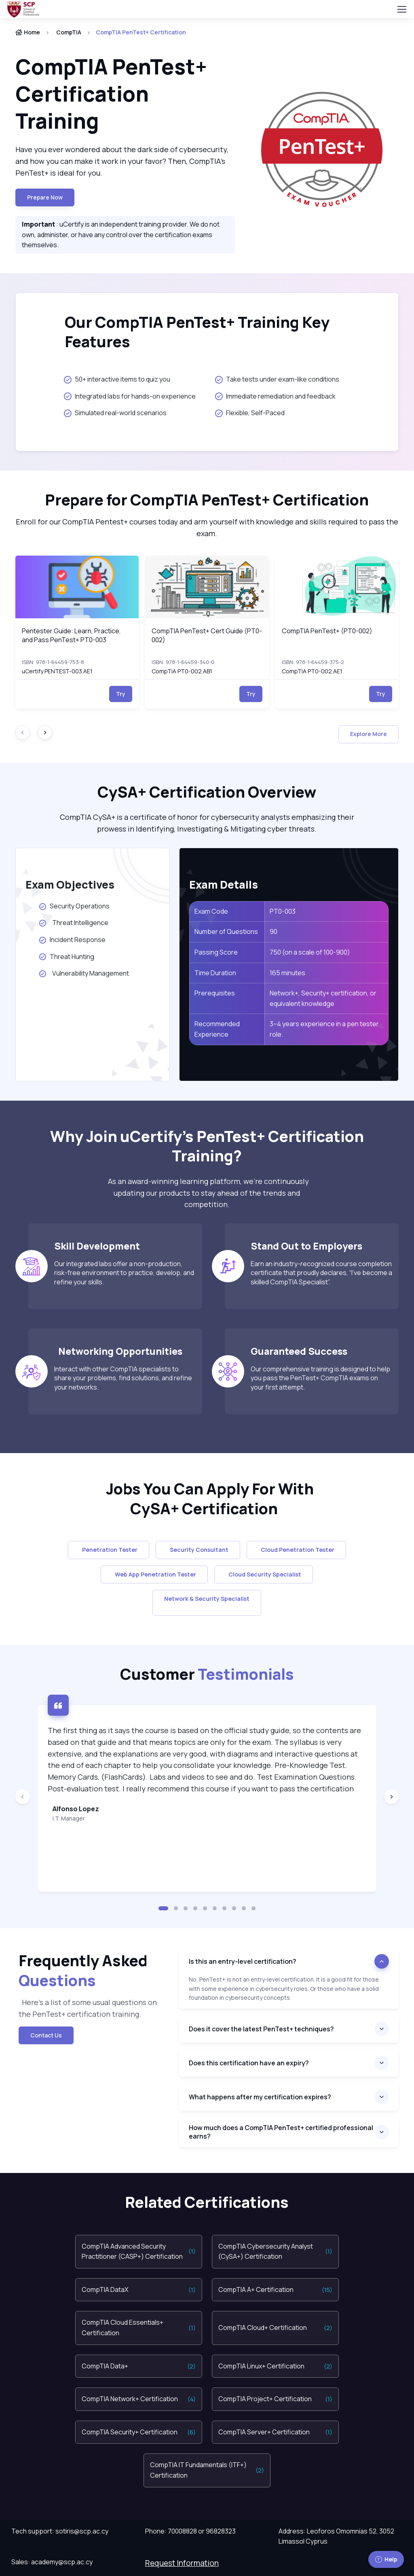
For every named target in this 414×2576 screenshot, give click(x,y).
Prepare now (45, 197)
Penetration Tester (108, 1549)
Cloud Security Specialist (263, 1574)
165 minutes (287, 972)
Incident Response (75, 939)
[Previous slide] (22, 1796)
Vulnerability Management (83, 973)
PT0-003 (283, 911)
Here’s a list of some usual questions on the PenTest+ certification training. (88, 2008)
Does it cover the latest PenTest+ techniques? (261, 2028)
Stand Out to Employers (306, 1245)
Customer (207, 1674)
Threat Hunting (66, 956)
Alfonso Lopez (76, 1808)
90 (273, 931)
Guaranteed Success (299, 1351)
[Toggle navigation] (401, 9)
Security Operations (75, 906)
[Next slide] (45, 732)
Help (386, 2559)
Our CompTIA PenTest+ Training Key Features (197, 332)
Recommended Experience (217, 1029)
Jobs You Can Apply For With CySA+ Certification (207, 1498)
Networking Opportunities (118, 1351)
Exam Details (223, 884)
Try (120, 694)
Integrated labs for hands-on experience (130, 396)
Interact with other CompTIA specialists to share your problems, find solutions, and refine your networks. (123, 1378)
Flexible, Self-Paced (250, 412)
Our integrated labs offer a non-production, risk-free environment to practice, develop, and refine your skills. (124, 1272)
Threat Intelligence (75, 922)
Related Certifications (207, 2202)
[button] (163, 1908)
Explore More (368, 734)
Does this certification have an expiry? (249, 2062)
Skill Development (99, 1245)
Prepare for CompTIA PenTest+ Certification (207, 500)
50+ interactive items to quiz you (117, 379)
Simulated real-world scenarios (115, 412)
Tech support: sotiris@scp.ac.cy (59, 2531)
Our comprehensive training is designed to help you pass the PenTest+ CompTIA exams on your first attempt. (320, 1378)
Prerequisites (214, 993)
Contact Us (46, 2035)
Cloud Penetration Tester (296, 1549)
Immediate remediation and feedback (275, 396)
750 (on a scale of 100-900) (310, 952)
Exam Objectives (69, 884)
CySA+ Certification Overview (206, 792)
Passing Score (216, 952)
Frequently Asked (83, 1970)
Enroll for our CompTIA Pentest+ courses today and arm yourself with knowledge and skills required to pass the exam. (207, 527)
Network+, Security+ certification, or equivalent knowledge (323, 998)
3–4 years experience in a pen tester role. (324, 1029)
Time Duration (215, 972)
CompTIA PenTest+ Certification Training (111, 93)
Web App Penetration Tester (154, 1574)
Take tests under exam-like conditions (277, 379)
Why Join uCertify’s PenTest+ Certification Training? (207, 1146)
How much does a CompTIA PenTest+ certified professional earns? (281, 2132)
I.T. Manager (69, 1818)
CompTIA (68, 32)
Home (27, 32)
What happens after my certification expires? (260, 2096)
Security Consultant (197, 1549)
